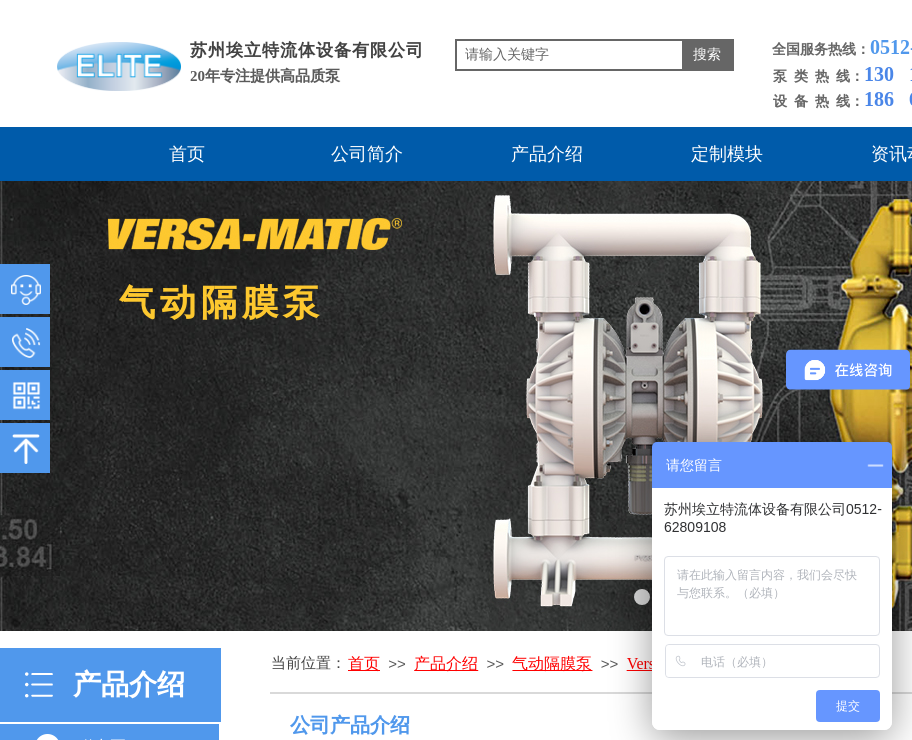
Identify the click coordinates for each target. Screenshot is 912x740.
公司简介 (367, 154)
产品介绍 (547, 154)
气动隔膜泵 (552, 663)
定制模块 (727, 154)
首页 (187, 154)
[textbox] (569, 55)
